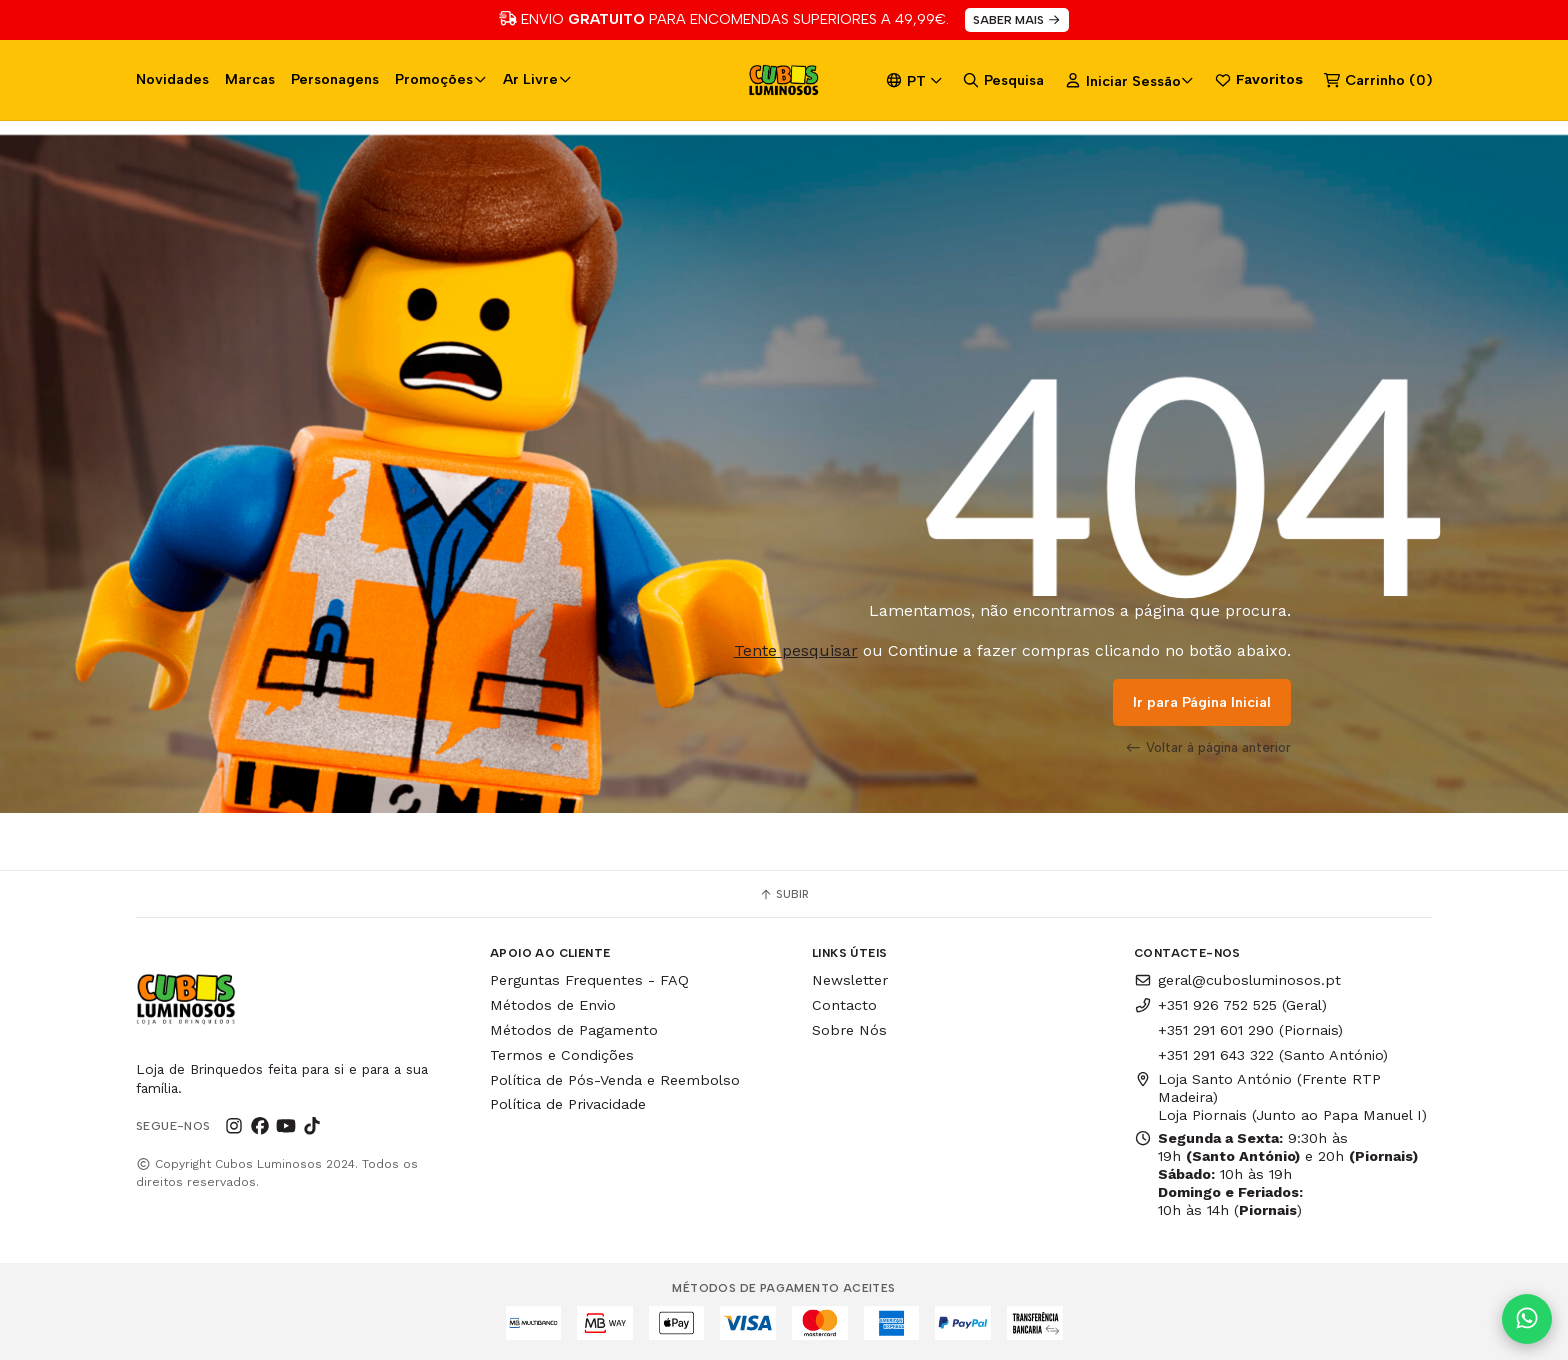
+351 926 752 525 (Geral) (1230, 1005)
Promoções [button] (441, 79)
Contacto (844, 1005)
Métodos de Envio (553, 1005)
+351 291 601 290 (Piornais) (1250, 1030)
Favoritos (1258, 80)
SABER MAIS (1017, 20)
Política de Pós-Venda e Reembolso (615, 1080)
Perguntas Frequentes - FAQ (589, 980)
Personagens (335, 79)
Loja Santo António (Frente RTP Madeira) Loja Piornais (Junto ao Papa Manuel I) (1280, 1097)
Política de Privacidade (568, 1104)
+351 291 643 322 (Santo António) (1273, 1055)
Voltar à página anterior (1208, 747)
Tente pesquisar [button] (796, 650)
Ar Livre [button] (537, 79)
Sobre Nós (849, 1030)
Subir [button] (784, 894)
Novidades (172, 79)
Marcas (250, 79)
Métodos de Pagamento (574, 1030)
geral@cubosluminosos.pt (1237, 980)
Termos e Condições (562, 1055)
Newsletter (850, 980)
